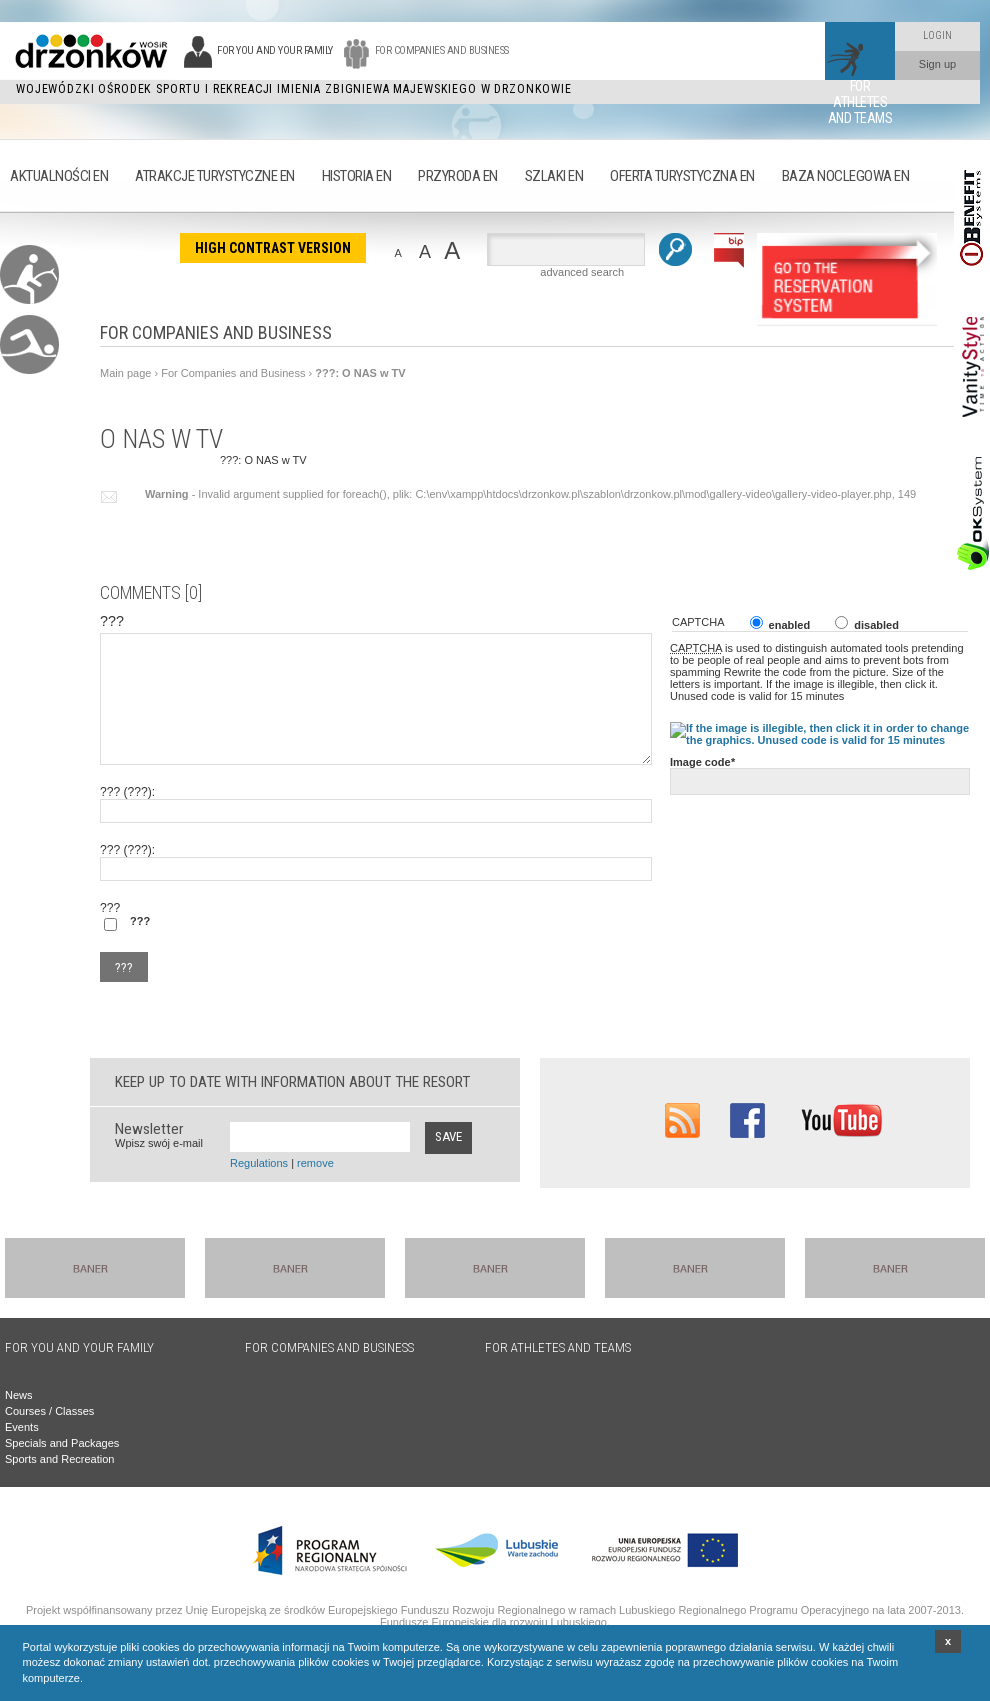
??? (108, 496)
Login (937, 35)
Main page (125, 373)
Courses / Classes (49, 1411)
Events (22, 1427)
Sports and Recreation (59, 1459)
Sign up (937, 64)
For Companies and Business (233, 373)
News (19, 1395)
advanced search (582, 272)
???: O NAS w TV (360, 373)
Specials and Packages (62, 1443)
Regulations (259, 1163)
